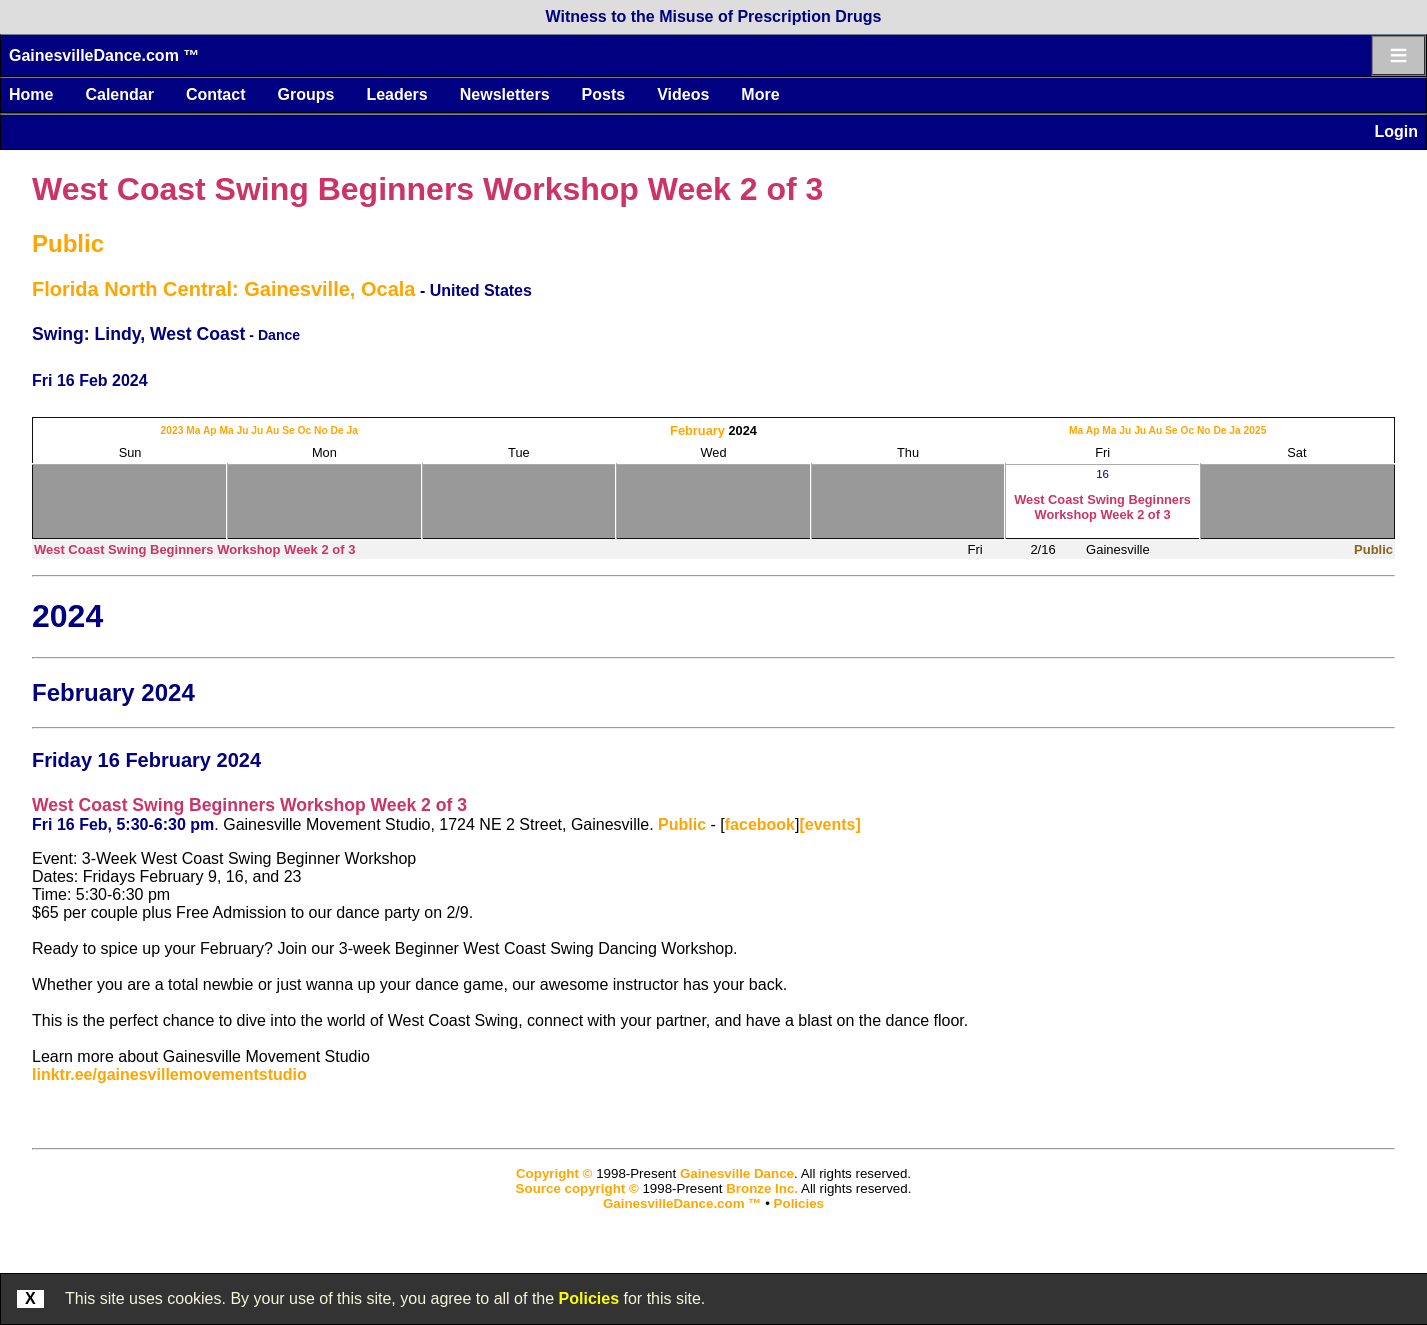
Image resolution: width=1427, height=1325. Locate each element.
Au (273, 430)
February (697, 430)
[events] (829, 824)
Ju (242, 430)
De (337, 430)
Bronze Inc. (762, 1188)
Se (288, 430)
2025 (1255, 430)
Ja (352, 430)
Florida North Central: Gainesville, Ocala (223, 289)
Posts (604, 94)
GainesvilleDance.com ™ (104, 55)
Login (1396, 131)
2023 (172, 430)
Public (68, 243)
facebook (760, 824)
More (760, 94)
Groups (305, 94)
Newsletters (505, 94)
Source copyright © (577, 1188)
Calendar (119, 94)
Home (31, 94)
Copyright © (554, 1173)
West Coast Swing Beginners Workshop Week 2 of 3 (427, 189)
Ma (193, 430)
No (321, 430)
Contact (216, 94)
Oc (305, 430)
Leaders (396, 94)
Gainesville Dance (737, 1173)
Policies (589, 1298)
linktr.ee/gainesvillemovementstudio (169, 1074)
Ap (210, 430)
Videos (683, 94)
